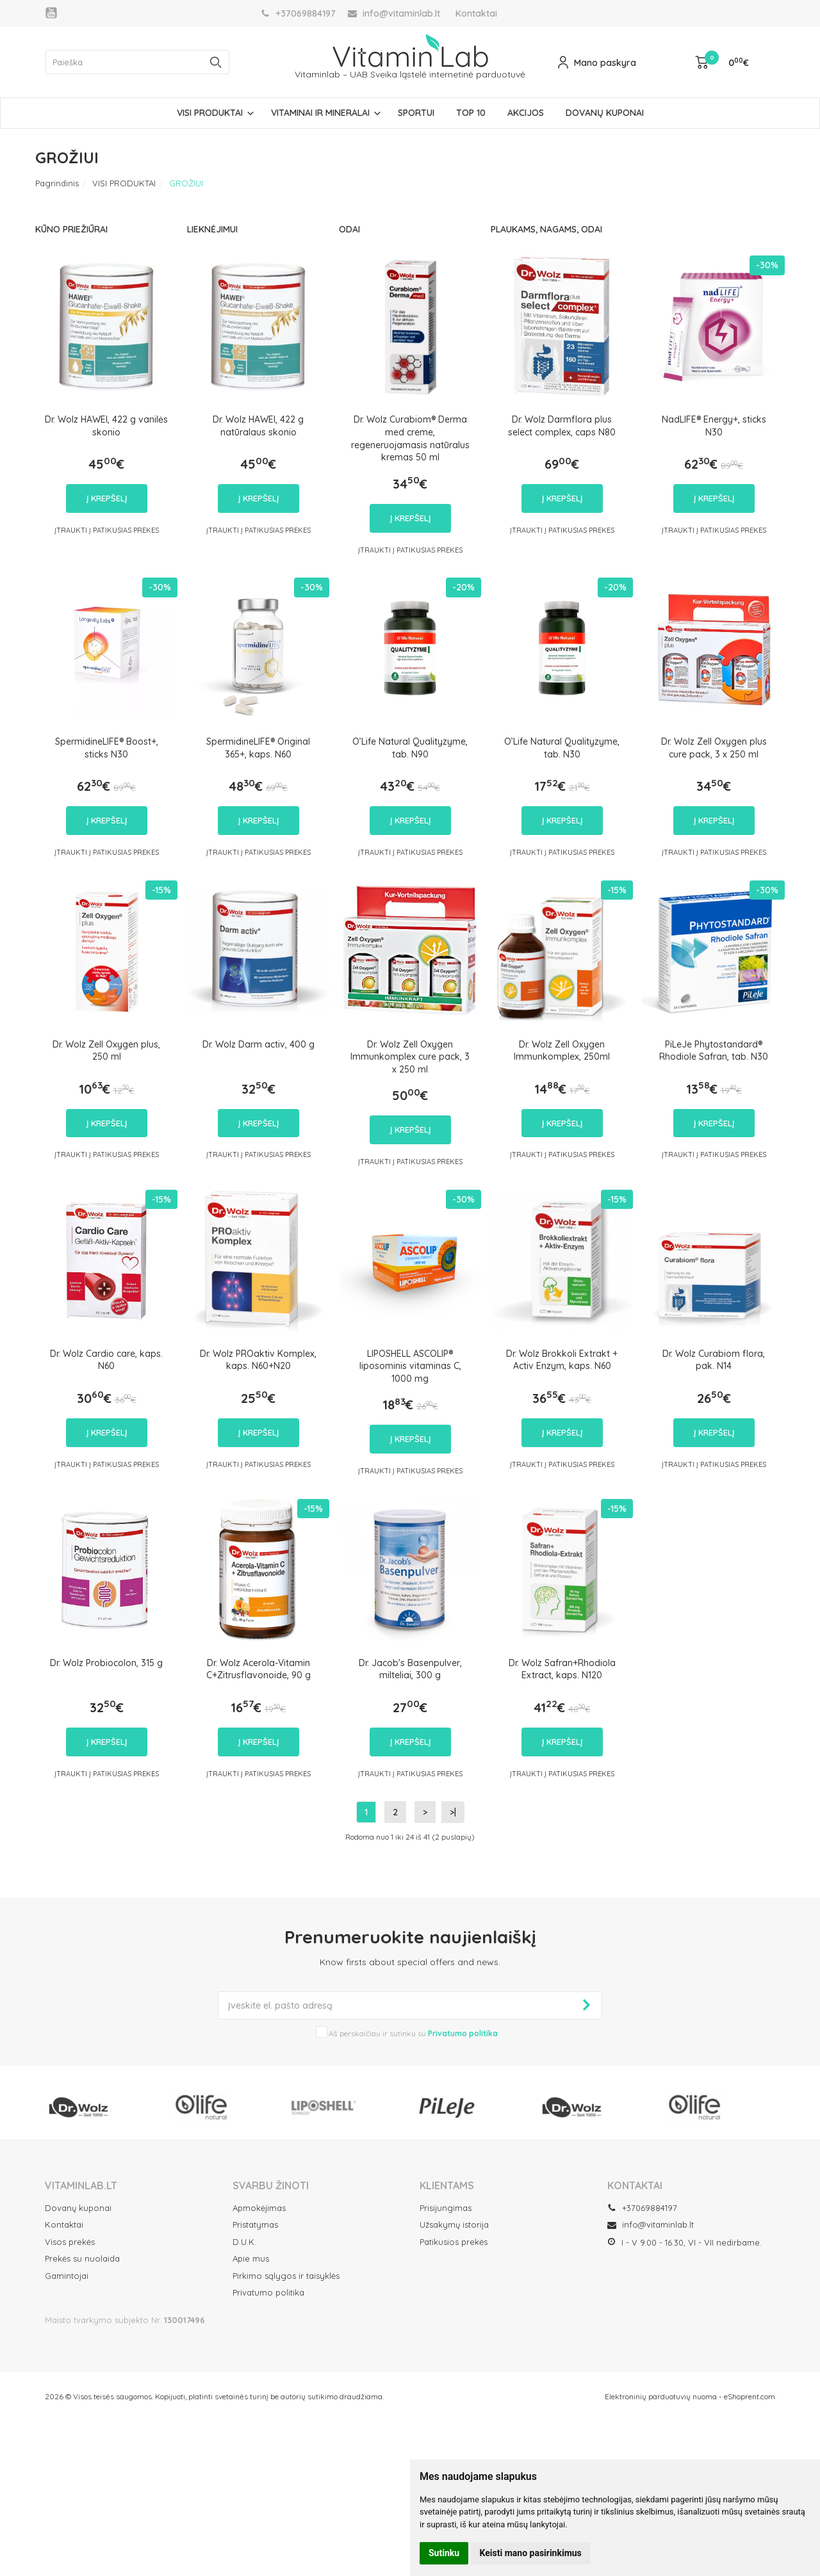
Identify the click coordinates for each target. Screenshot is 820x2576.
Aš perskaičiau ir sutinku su (413, 2033)
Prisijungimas (446, 2208)
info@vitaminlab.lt (650, 2224)
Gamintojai (66, 2276)
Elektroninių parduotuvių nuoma (661, 2396)
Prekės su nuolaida (82, 2258)
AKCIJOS (525, 112)
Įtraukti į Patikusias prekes (106, 530)
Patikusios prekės (454, 2242)
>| (453, 1812)
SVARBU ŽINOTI (271, 2185)
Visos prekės (70, 2242)
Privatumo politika (268, 2292)
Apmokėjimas (259, 2208)
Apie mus (251, 2258)
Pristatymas (255, 2224)
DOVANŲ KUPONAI (605, 112)
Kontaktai (476, 13)
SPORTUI (416, 112)
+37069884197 (642, 2208)
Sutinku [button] (444, 2553)
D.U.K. (244, 2242)
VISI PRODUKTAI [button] (210, 112)
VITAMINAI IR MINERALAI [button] (320, 112)
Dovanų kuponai (78, 2208)
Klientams (447, 2185)
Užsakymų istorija (454, 2224)
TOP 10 (471, 112)
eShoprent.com (749, 2396)
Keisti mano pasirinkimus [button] (531, 2553)
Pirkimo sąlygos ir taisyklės (286, 2276)
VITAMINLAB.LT (81, 2185)
